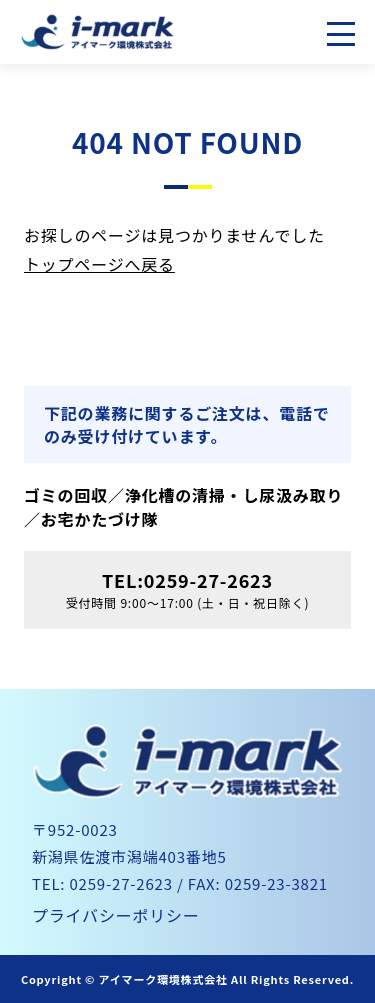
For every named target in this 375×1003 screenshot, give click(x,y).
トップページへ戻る (99, 264)
